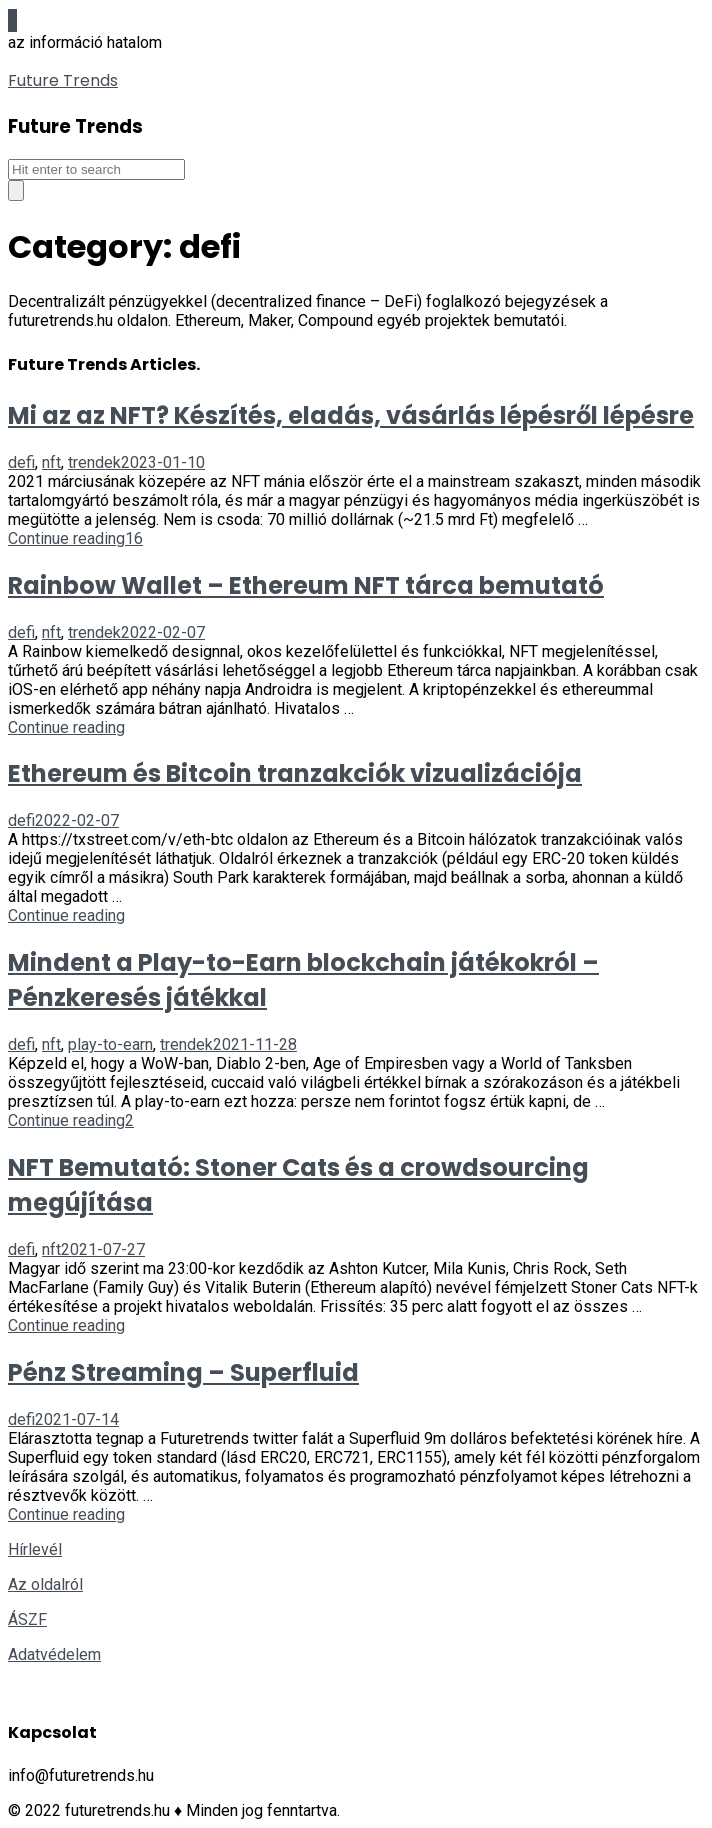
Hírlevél (35, 1549)
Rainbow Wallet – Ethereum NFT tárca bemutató (306, 585)
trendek (94, 462)
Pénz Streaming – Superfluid (183, 1372)
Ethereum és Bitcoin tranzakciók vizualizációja (295, 773)
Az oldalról (45, 1584)
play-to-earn (110, 1044)
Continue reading (66, 538)
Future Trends (63, 80)
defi (21, 462)
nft (51, 462)
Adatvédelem (54, 1654)
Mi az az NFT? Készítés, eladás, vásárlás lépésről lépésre (351, 415)
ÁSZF (27, 1619)
